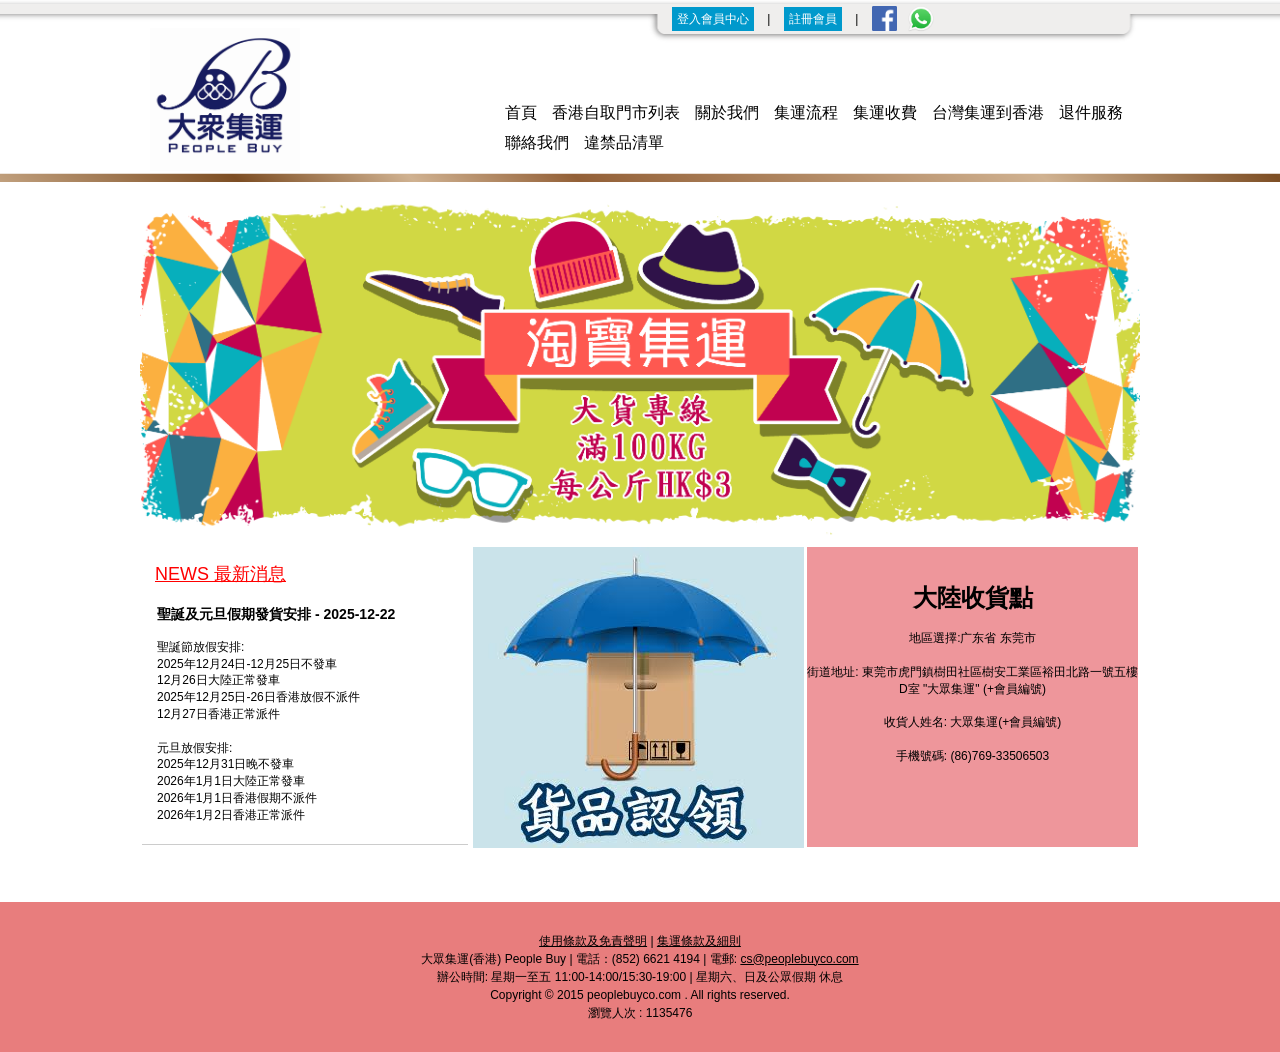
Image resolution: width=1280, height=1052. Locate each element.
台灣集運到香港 (988, 112)
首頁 (521, 112)
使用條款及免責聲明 (593, 941)
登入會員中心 (713, 19)
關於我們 (727, 112)
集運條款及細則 (699, 941)
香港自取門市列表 (616, 112)
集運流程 (806, 112)
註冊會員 (813, 19)
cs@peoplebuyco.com (799, 959)
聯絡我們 (537, 142)
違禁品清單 (624, 142)
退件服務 (1091, 112)
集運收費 (885, 112)
